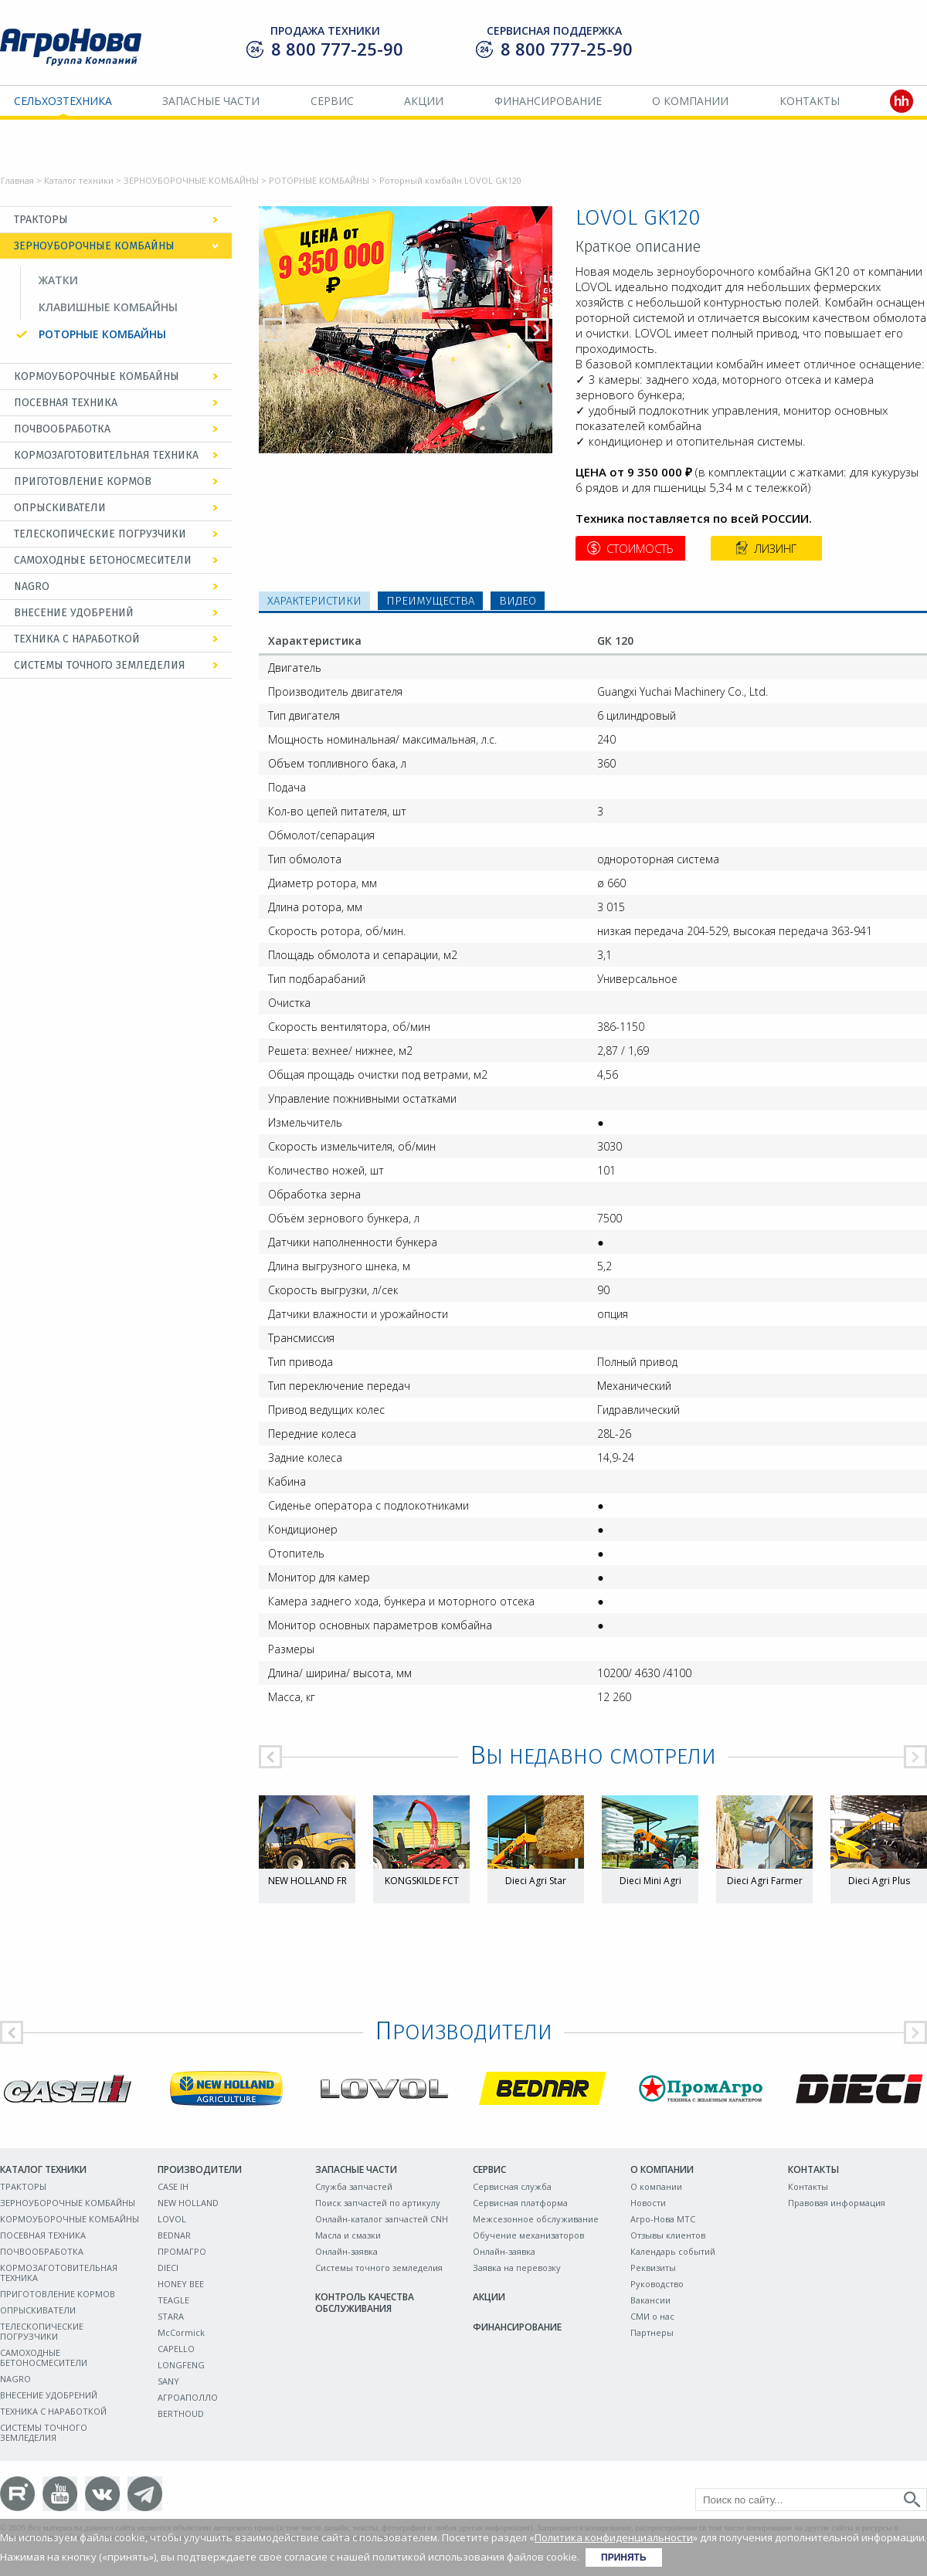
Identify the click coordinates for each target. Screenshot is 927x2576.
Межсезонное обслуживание (536, 2219)
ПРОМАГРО (182, 2251)
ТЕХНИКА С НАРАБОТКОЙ (77, 639)
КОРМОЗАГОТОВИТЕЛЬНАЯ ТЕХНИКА (106, 455)
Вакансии (650, 2300)
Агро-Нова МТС (662, 2219)
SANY (168, 2381)
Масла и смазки (348, 2235)
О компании (690, 100)
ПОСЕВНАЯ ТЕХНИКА (65, 402)
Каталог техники (79, 180)
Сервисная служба (512, 2186)
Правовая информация (836, 2203)
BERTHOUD (181, 2413)
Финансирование (548, 100)
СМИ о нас (652, 2316)
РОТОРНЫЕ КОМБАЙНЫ (319, 180)
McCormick (181, 2332)
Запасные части (211, 100)
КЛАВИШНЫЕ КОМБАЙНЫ (108, 307)
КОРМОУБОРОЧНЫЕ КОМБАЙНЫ (96, 376)
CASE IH (173, 2186)
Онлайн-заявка (346, 2251)
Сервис (332, 100)
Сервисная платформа (520, 2203)
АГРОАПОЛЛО (188, 2397)
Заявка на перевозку (517, 2267)
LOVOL (172, 2219)
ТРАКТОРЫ (41, 219)
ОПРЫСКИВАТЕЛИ (60, 507)
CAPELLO (176, 2349)
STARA (171, 2316)
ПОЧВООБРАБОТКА (62, 429)
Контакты (809, 100)
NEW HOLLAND (188, 2203)
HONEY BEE (181, 2284)
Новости (648, 2203)
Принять (624, 2557)
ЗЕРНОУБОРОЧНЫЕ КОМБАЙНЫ (191, 180)
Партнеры (652, 2332)
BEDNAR (174, 2235)
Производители (200, 2169)
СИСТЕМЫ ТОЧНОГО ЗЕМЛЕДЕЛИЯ (99, 665)
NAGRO (31, 586)
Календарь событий (672, 2251)
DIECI (168, 2267)
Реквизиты (653, 2267)
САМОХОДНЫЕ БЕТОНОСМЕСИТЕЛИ (103, 560)
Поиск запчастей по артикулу (377, 2203)
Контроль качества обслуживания (364, 2302)
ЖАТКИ (58, 280)
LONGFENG (181, 2365)
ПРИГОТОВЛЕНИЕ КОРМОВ (82, 481)
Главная (17, 180)
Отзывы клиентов (667, 2235)
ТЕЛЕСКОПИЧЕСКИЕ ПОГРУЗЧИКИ (100, 534)
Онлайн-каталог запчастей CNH (381, 2219)
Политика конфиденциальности (614, 2537)
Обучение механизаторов (528, 2235)
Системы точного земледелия (379, 2267)
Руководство (657, 2284)
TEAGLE (173, 2300)
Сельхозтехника (63, 100)
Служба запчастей (353, 2186)
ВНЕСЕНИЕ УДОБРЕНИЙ (74, 612)
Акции (423, 100)
